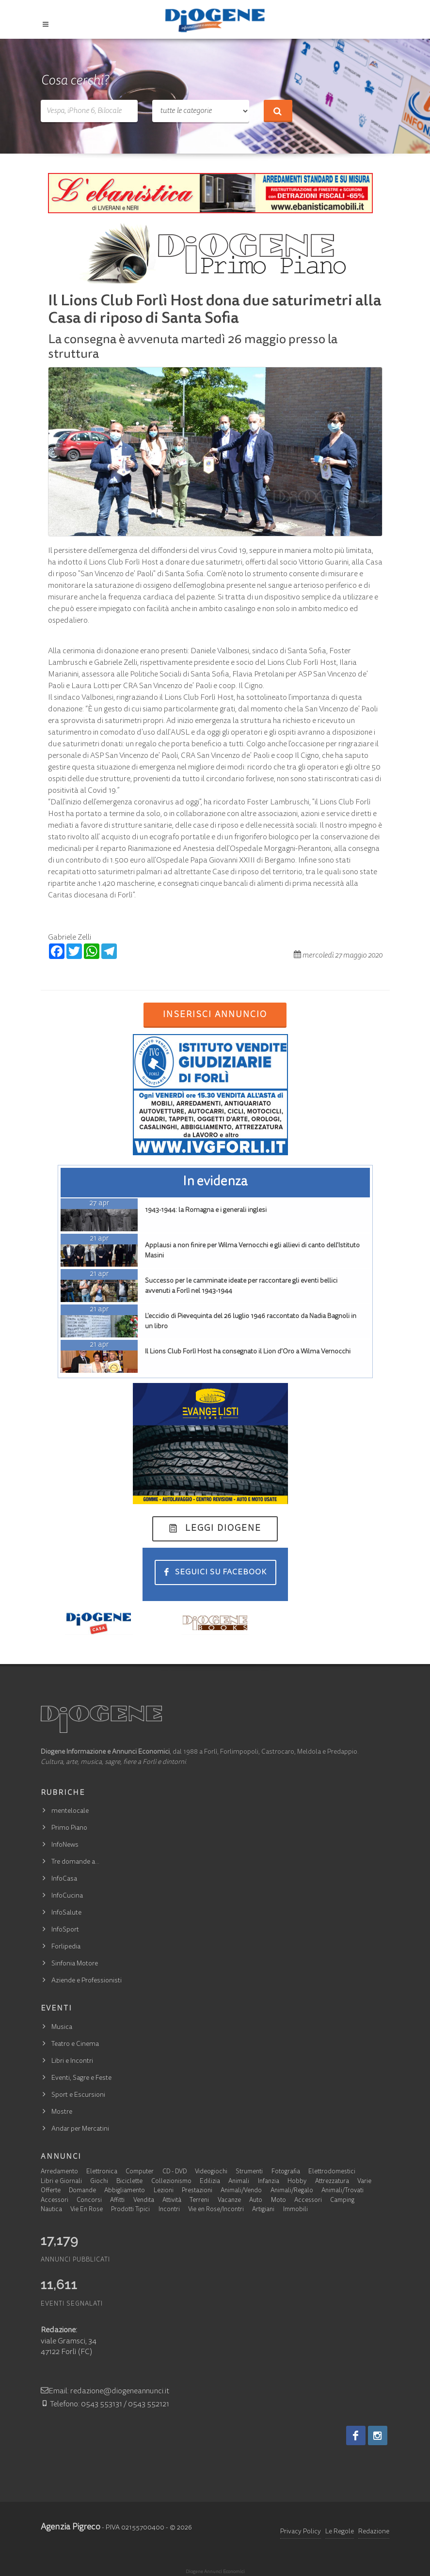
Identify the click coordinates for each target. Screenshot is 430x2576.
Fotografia (285, 2172)
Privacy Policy (300, 2532)
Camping (342, 2201)
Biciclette (129, 2182)
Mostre (61, 2112)
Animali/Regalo (292, 2191)
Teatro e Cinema (75, 2044)
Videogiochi (211, 2172)
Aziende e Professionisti (86, 1981)
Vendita (143, 2201)
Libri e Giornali (61, 2182)
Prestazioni (197, 2191)
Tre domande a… (75, 1862)
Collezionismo (171, 2182)
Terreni (199, 2201)
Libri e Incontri (72, 2061)
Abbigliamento (124, 2191)
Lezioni (164, 2191)
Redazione (373, 2532)
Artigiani (263, 2210)
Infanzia (268, 2182)
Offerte (51, 2191)
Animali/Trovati (342, 2191)
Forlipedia (65, 1947)
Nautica (51, 2210)
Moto (278, 2201)
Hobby (296, 2182)
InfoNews (65, 1845)
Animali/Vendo (241, 2191)
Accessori (54, 2201)
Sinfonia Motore (74, 1964)
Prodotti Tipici (130, 2210)
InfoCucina (67, 1896)
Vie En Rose (86, 2210)
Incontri (169, 2210)
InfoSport (65, 1930)
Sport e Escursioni (78, 2095)
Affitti (117, 2201)
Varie (364, 2182)
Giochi (99, 2182)
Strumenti (249, 2172)
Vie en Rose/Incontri (216, 2210)
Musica (61, 2027)
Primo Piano (69, 1828)
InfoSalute (66, 1913)
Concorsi (89, 2201)
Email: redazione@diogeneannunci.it (105, 2391)
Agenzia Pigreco (70, 2527)
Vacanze (229, 2201)
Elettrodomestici (331, 2172)
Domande (82, 2191)
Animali (238, 2182)
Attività (171, 2201)
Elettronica (101, 2172)
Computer (140, 2172)
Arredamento (59, 2172)
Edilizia (210, 2182)
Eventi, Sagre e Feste (81, 2078)
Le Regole (339, 2532)
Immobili (295, 2210)
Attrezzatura (332, 2182)
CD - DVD (174, 2172)
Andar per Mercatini (80, 2129)
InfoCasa (64, 1879)
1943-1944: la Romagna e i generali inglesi (206, 1210)
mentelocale (70, 1811)
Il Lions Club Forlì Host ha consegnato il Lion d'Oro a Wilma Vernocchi (247, 1352)
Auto (255, 2201)
